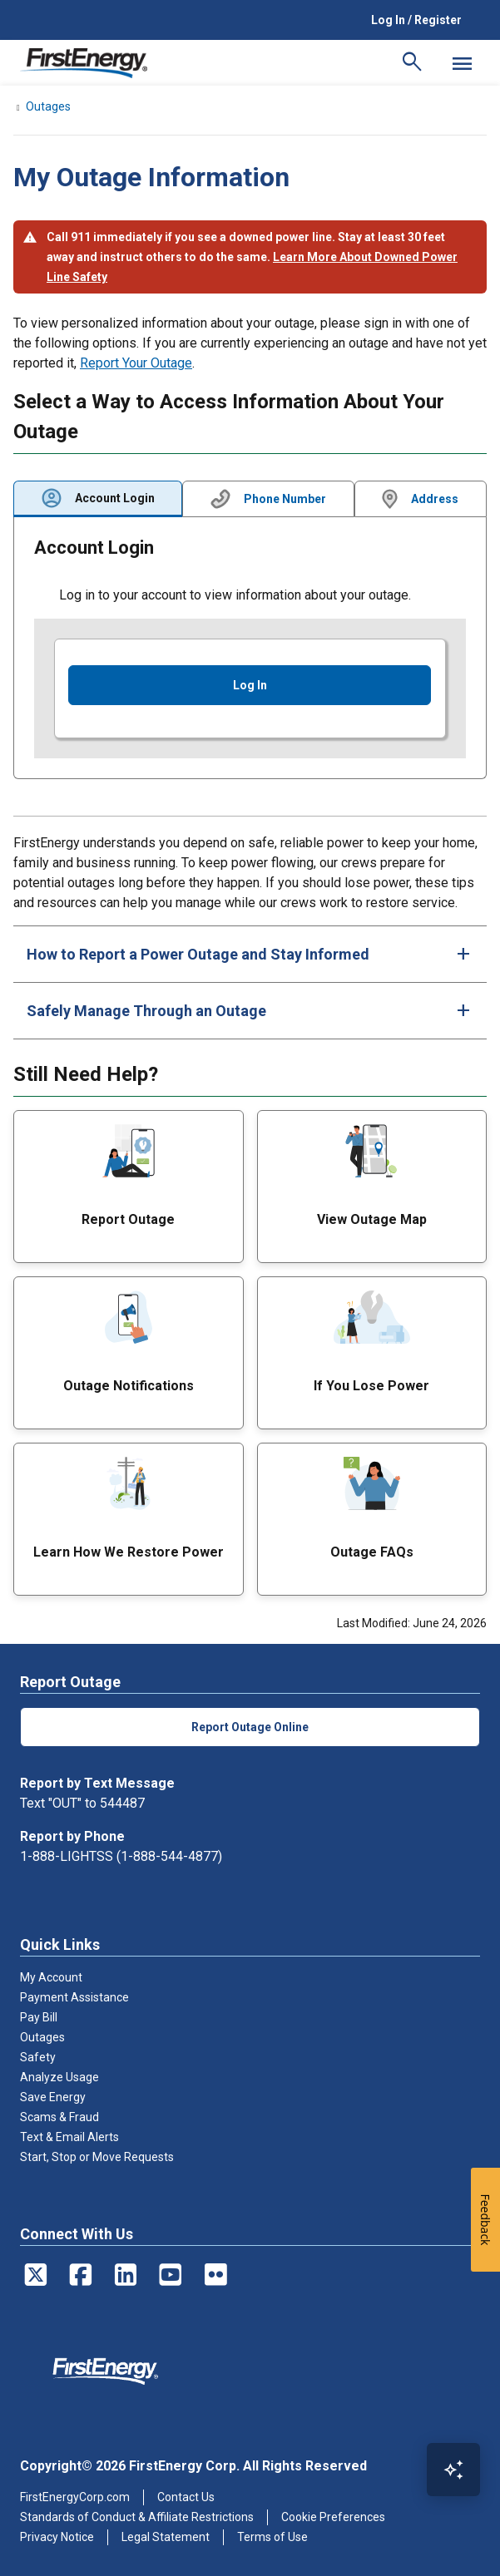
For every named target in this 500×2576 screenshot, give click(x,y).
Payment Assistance (74, 1997)
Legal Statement (165, 2537)
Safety (38, 2057)
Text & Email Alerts (69, 2137)
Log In (250, 685)
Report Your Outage (136, 363)
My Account (51, 1977)
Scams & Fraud (59, 2117)
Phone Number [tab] (285, 499)
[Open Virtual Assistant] (453, 2469)
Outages (42, 2037)
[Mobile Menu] (461, 63)
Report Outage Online (250, 1727)
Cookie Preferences (333, 2517)
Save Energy (53, 2097)
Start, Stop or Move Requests (97, 2157)
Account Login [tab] (115, 498)
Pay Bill (38, 2017)
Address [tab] (434, 499)
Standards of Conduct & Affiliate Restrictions (137, 2517)
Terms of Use (272, 2537)
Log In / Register (416, 20)
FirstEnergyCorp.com (75, 2497)
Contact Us (186, 2497)
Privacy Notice (57, 2537)
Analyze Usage (59, 2077)
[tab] (250, 954)
